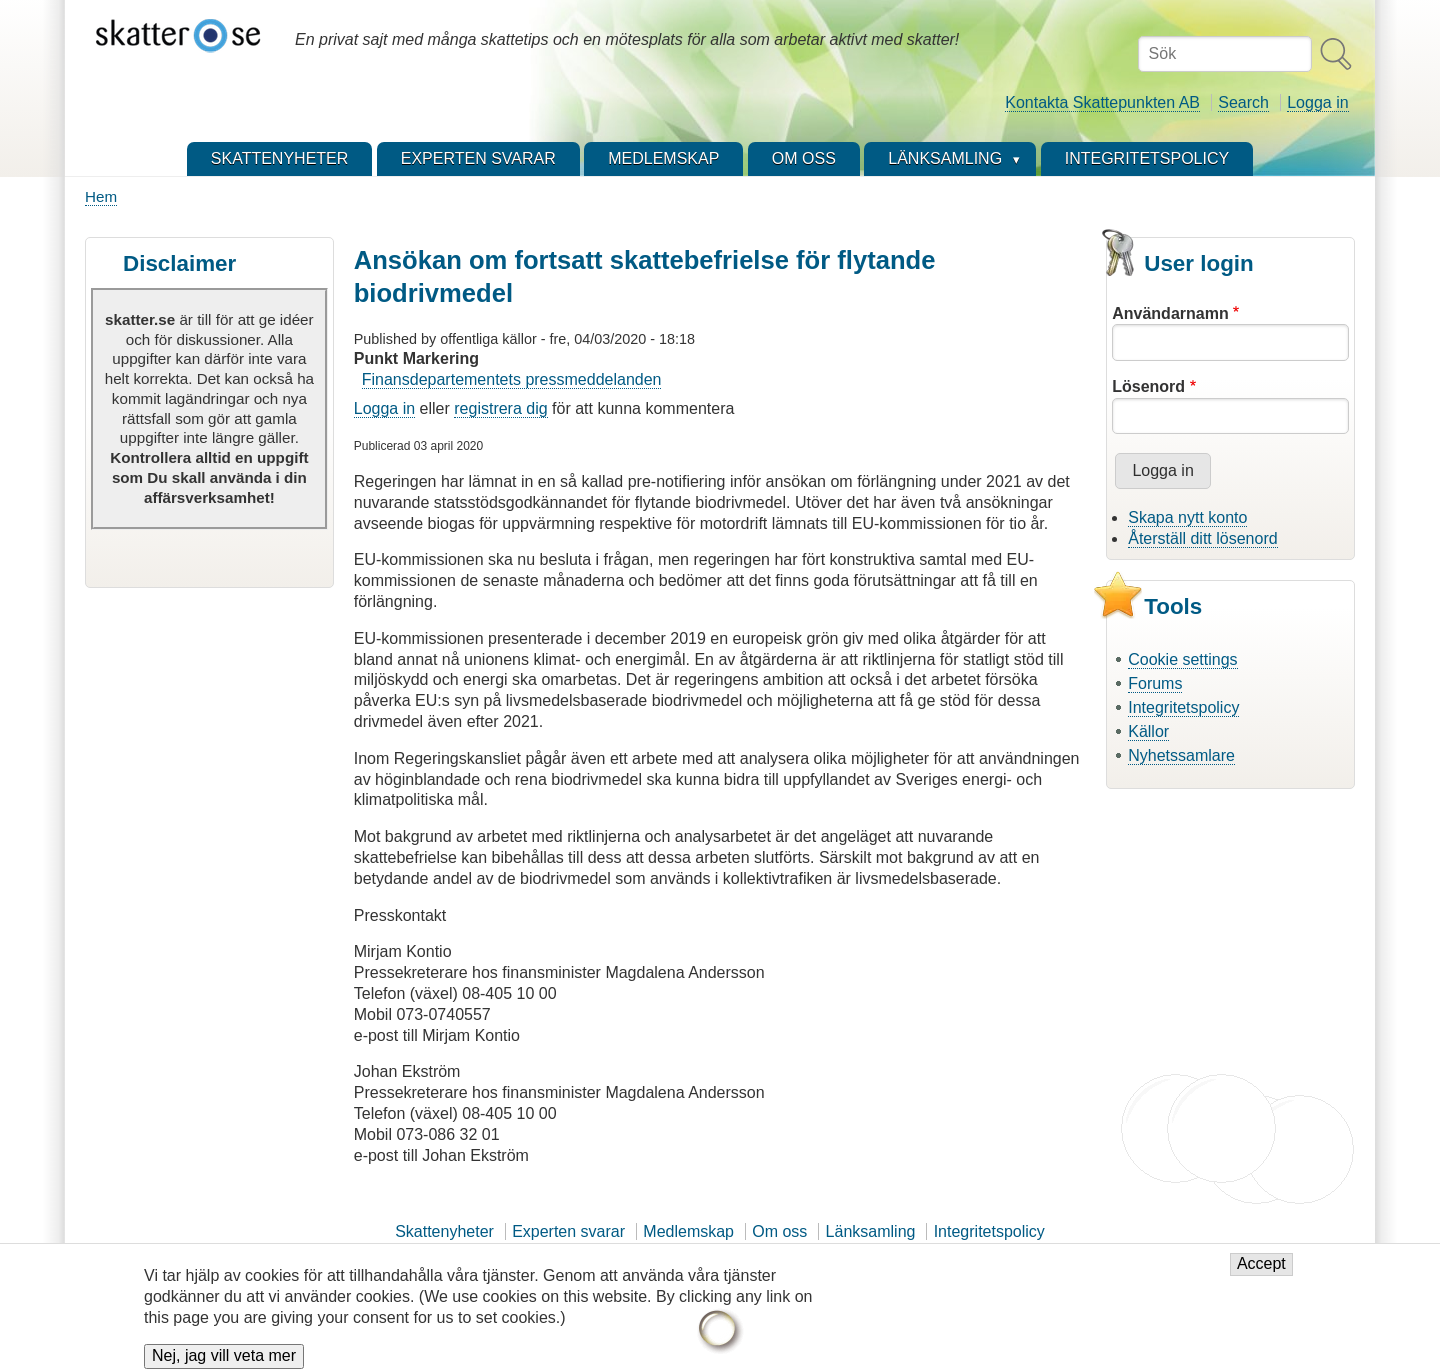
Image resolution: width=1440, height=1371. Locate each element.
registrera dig (500, 408)
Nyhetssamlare (1181, 755)
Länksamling (871, 1231)
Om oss (779, 1231)
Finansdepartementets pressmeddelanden (512, 379)
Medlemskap (688, 1231)
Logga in (1317, 102)
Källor (1148, 731)
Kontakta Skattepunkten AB (1102, 102)
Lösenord (1148, 386)
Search (1243, 102)
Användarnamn (1170, 313)
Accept (1261, 1273)
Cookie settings (1182, 659)
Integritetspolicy (1183, 707)
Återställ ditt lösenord (1202, 538)
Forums (1155, 683)
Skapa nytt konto (1187, 517)
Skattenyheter (444, 1231)
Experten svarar (568, 1231)
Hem (101, 196)
